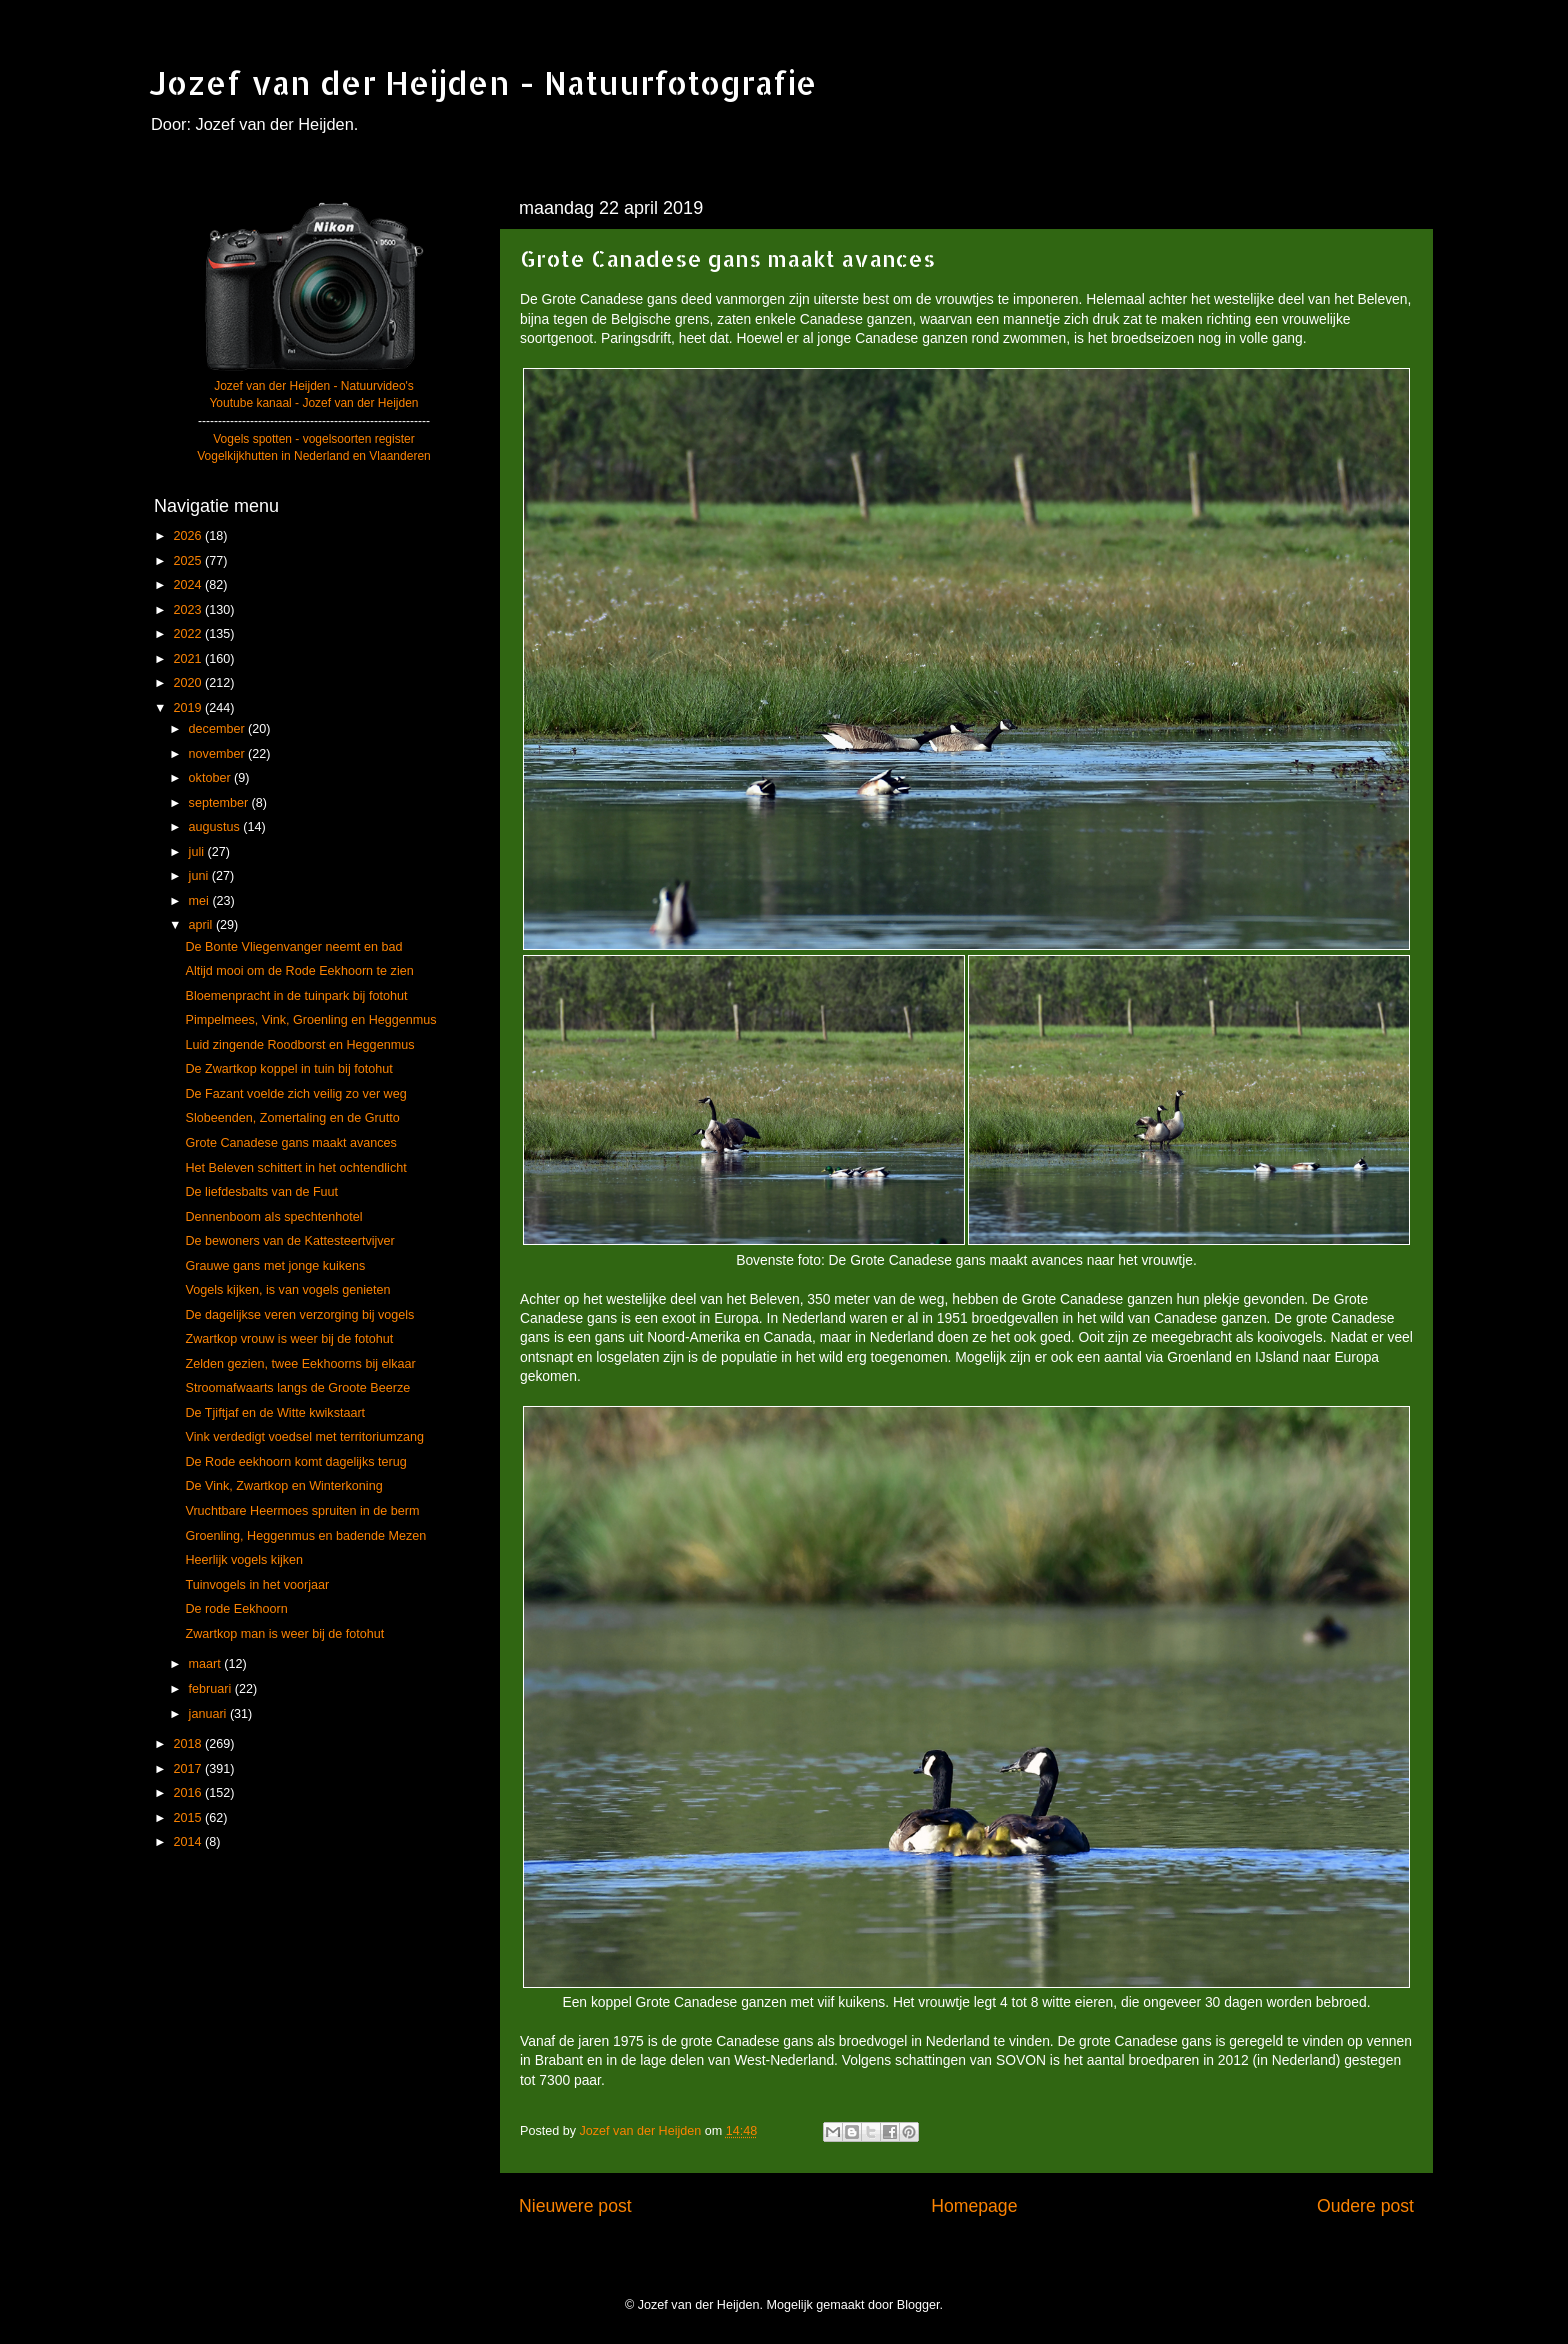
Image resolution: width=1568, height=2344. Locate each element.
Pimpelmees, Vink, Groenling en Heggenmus (310, 1020)
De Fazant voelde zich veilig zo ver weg (295, 1094)
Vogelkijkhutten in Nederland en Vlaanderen (314, 456)
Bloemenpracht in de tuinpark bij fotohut (296, 996)
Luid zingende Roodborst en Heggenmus (299, 1045)
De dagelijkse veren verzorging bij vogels (299, 1315)
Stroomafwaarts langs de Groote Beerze (297, 1388)
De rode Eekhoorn (236, 1609)
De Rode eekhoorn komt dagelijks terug (295, 1462)
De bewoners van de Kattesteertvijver (289, 1241)
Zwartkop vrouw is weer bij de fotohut (289, 1339)
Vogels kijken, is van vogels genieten (287, 1290)
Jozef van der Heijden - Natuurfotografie (483, 82)
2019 (189, 708)
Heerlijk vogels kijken (244, 1560)
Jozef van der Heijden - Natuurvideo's (314, 386)
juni (200, 876)
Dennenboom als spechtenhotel (273, 1217)
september (220, 803)
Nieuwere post (575, 2206)
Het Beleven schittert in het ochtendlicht (295, 1168)
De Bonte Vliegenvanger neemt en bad (293, 947)
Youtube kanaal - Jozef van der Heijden (313, 403)
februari (212, 1689)
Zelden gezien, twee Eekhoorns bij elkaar (300, 1364)
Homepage (974, 2206)
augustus (216, 827)
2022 (189, 634)
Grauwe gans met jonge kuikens (275, 1266)
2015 (189, 1818)
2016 (189, 1793)
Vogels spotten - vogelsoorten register (313, 439)
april (202, 925)
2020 (189, 683)
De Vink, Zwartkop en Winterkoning (283, 1486)
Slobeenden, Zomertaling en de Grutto (292, 1118)
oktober (212, 778)
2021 (189, 659)
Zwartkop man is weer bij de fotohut (284, 1634)
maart (207, 1664)
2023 (189, 610)
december (219, 729)
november (219, 754)
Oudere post (1365, 2206)
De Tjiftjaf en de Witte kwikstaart (275, 1413)
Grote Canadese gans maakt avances (290, 1143)
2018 (189, 1744)
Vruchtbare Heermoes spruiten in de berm (302, 1511)
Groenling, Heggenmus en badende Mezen (305, 1536)
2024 (189, 585)
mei (201, 901)
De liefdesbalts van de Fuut (261, 1192)
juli (198, 852)
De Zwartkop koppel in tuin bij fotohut (288, 1069)
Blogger (918, 2305)
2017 (189, 1769)
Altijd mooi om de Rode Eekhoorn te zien (299, 971)
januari (209, 1714)
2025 (189, 561)
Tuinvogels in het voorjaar (257, 1585)
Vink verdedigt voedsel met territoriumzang (304, 1437)
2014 (189, 1842)
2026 (189, 536)
